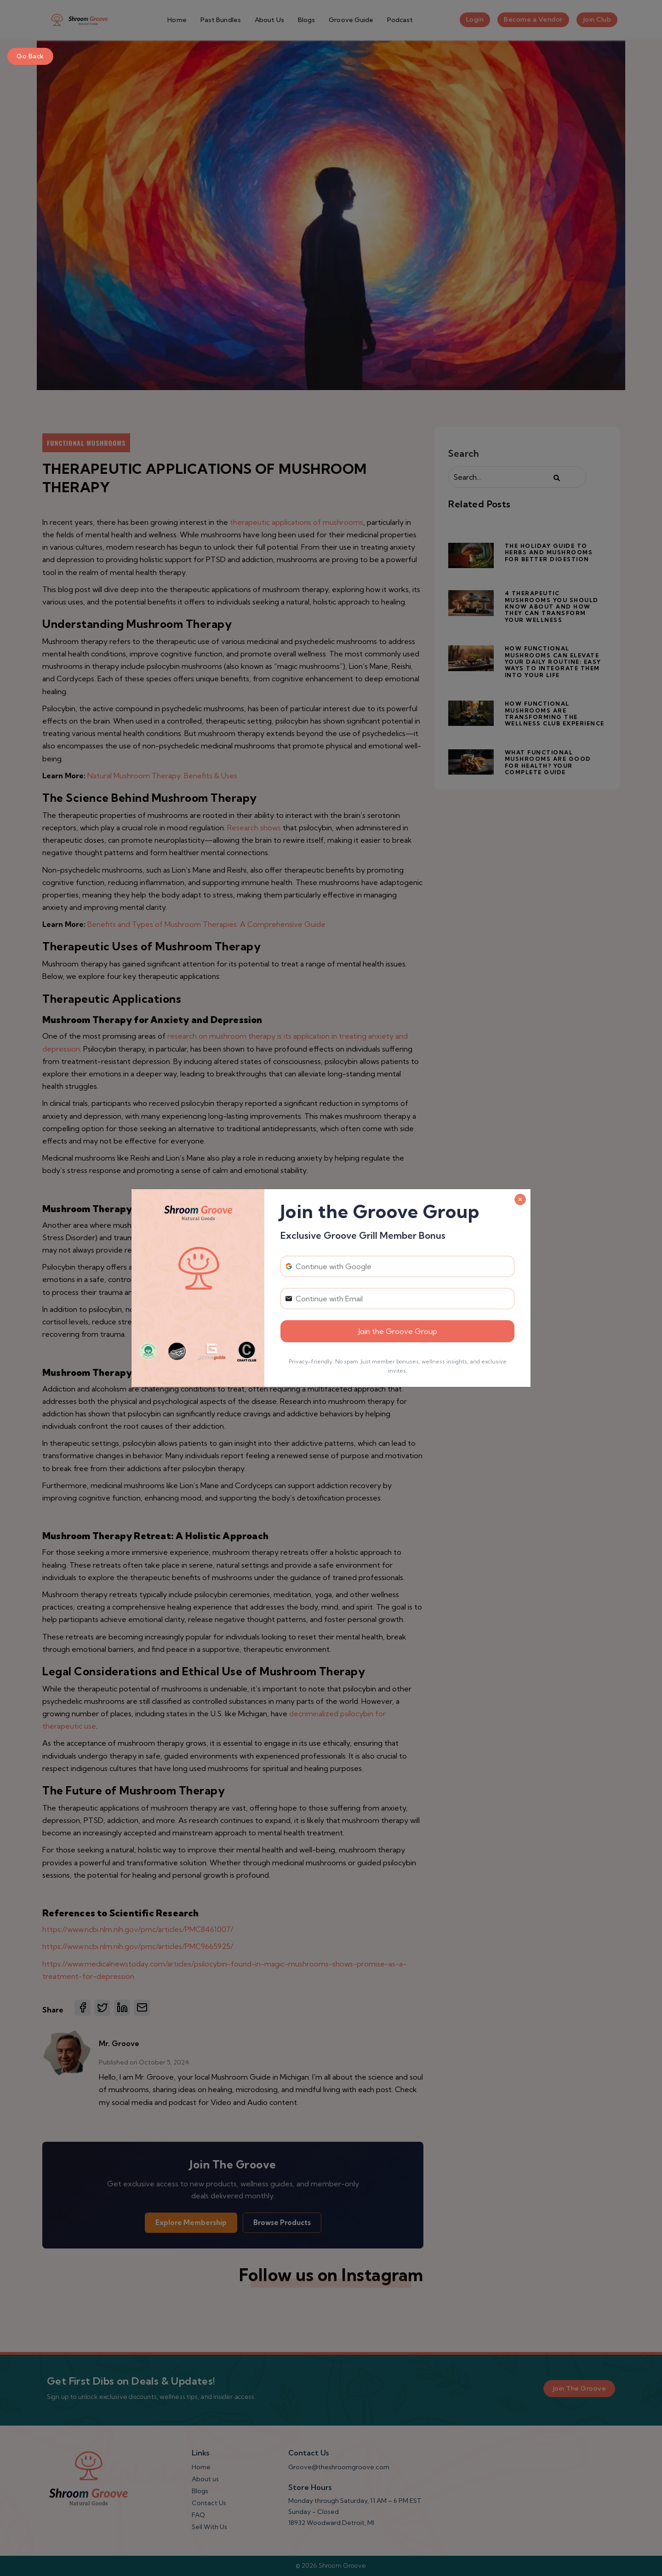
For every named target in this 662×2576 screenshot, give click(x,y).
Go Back (30, 56)
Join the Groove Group (397, 1331)
